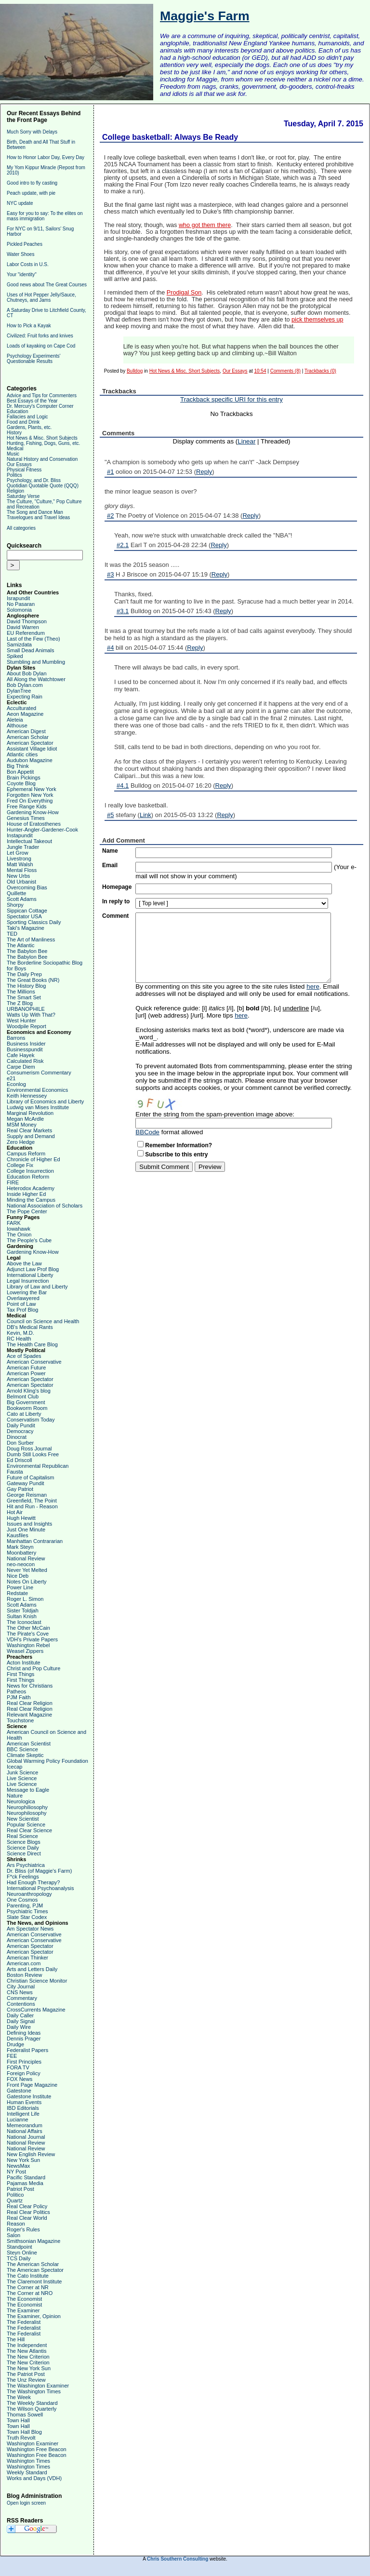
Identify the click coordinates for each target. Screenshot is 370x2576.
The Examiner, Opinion (34, 2316)
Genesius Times (26, 818)
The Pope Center (27, 1211)
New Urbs (18, 876)
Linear (246, 441)
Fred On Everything (30, 801)
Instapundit (20, 835)
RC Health (19, 1339)
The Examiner (23, 2310)
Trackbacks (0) (320, 371)
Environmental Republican (37, 1466)
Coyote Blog (21, 783)
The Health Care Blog (32, 1344)
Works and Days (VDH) (34, 2478)
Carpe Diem (21, 1067)
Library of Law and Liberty (37, 1286)
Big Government (26, 1402)
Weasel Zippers (25, 1651)
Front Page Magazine (32, 2085)
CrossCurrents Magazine (36, 2009)
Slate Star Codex (27, 1917)
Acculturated (21, 708)
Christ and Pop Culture (33, 1668)
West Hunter (21, 1020)
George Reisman (27, 1495)
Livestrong (19, 858)
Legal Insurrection (28, 1281)
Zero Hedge (21, 1142)
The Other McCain (28, 1628)
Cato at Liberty (24, 1414)
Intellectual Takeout (29, 841)
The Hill (16, 2339)
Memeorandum (24, 2125)
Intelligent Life (23, 2114)
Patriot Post (20, 2189)
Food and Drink (23, 422)
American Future (26, 1367)
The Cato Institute (28, 2276)
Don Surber (20, 1443)
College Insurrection (30, 1171)
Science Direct (24, 1853)
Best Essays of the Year (32, 400)
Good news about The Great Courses (47, 284)
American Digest (26, 731)
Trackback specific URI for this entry (231, 399)
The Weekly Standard (32, 2403)
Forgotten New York (30, 795)
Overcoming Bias (27, 887)
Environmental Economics (37, 1090)
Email (110, 865)
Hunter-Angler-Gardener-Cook (42, 829)
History (14, 432)
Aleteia (15, 720)
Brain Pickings (23, 777)
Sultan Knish (22, 1616)
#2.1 (123, 545)
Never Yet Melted (27, 1570)
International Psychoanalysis (40, 1888)
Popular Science (26, 1824)
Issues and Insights (29, 1524)
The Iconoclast (24, 1622)
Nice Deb (17, 1576)
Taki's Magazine (25, 928)
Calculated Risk (25, 1061)
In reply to (116, 901)
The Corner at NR (28, 2287)
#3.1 (123, 611)
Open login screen (26, 2503)
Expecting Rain (24, 696)
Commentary (22, 1998)
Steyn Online (22, 2252)
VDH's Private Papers (32, 1639)
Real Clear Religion (30, 1703)
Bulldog (135, 371)
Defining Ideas (23, 2033)
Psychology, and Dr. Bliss (34, 480)
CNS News (20, 1992)
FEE (12, 2056)
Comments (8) (285, 371)
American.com (23, 1963)
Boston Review (24, 1975)
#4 (110, 647)
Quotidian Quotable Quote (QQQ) (43, 485)
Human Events (24, 2102)
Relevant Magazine (29, 1714)
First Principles (24, 2062)
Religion (15, 491)
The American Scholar (33, 2264)
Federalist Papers (27, 2050)
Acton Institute (23, 1662)
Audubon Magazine (30, 760)
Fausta (15, 1472)
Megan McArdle (25, 1119)
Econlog (16, 1084)
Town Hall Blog (24, 2432)
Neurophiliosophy (27, 1807)
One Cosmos (22, 1900)
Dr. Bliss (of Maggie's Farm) (39, 1871)
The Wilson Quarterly (31, 2409)
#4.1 (123, 785)
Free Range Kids (27, 806)
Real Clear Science (29, 1830)
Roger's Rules (23, 2229)
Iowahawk (18, 1229)
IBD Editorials (23, 2108)
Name (110, 850)
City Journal (21, 1986)
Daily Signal (21, 2021)
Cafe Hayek (20, 1055)
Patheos (16, 1691)
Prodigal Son (184, 292)
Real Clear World (27, 2218)
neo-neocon (21, 1564)
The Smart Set (24, 997)
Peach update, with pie (31, 193)
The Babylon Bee (27, 951)
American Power (26, 1373)
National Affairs (24, 2131)
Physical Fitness (24, 469)
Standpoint (19, 2247)
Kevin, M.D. (20, 1333)
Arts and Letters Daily (32, 1969)
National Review (26, 1558)
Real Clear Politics (28, 2212)
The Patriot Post (26, 2374)
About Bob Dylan (27, 673)
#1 (110, 471)
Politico (15, 2195)
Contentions (21, 2004)
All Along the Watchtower (36, 679)
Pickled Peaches (24, 244)
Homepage (117, 887)
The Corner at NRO (30, 2293)
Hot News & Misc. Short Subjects (42, 438)
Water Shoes (20, 254)
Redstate (17, 1593)
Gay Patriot (20, 1489)
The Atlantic (20, 945)
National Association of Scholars (44, 1205)
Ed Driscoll (19, 1460)
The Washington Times (34, 2391)
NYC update (20, 203)
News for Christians (30, 1686)
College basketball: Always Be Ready (170, 137)
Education (17, 411)
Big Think (18, 766)
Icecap (14, 1767)
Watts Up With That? (31, 1015)
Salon (13, 2235)
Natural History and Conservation (42, 459)
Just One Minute (26, 1529)
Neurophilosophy (27, 1813)
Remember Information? (178, 1145)
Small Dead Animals (30, 650)
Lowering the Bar (27, 1292)
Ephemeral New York (31, 789)
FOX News (19, 2079)
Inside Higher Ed (26, 1194)
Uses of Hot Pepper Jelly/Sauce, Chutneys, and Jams (41, 297)
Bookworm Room (27, 1408)
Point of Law (21, 1304)
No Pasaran (21, 604)
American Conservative (34, 1362)
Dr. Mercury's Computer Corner (40, 406)
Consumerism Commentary (39, 1072)
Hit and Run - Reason (32, 1506)
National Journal (26, 2137)
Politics (14, 475)
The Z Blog (20, 1003)
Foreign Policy (23, 2073)
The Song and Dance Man (35, 512)
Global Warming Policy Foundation (47, 1761)
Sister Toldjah (23, 1610)
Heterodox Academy (30, 1188)
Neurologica (21, 1801)
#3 (110, 574)
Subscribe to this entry (176, 1154)
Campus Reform (26, 1153)
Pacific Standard (26, 2177)
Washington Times (28, 2461)
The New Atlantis (27, 2351)
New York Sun (23, 2160)
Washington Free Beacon (36, 2449)
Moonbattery (21, 1553)
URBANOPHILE (26, 1009)
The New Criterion (28, 2357)
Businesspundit (25, 1049)
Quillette (16, 893)
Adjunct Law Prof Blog (33, 1269)
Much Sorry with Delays (32, 131)
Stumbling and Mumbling (36, 662)
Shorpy (15, 905)
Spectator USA (24, 916)
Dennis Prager (23, 2038)
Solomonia (19, 610)
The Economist (24, 2299)
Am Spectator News (30, 1929)
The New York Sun (29, 2368)
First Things (20, 1674)
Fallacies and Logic (27, 416)
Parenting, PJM (25, 1905)
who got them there (205, 225)
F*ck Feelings (23, 1876)
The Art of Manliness (31, 939)
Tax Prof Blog (22, 1310)
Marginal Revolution (30, 1113)
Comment (115, 915)
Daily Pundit (21, 1425)
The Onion (19, 1234)
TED (12, 934)
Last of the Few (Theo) (33, 639)
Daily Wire (19, 2027)
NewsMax (18, 2166)
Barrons (16, 1038)
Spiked (15, 656)
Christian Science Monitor (37, 1981)
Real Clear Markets (29, 1130)
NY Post (16, 2171)
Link (145, 814)
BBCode (147, 1132)
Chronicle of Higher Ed (33, 1159)
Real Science (22, 1836)
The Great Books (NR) (33, 980)
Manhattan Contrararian (35, 1541)
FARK (14, 1223)
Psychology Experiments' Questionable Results (33, 358)
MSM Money (22, 1124)
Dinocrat (16, 1437)
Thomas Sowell (25, 2414)
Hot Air (15, 1512)
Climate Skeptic (25, 1755)
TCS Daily (19, 2258)
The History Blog (26, 986)
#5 (110, 814)
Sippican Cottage (27, 910)
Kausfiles (17, 1535)
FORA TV (18, 2067)
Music (13, 453)
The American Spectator (35, 2270)
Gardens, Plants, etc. (29, 427)
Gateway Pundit (25, 1483)
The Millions (21, 991)
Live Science (22, 1778)
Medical (15, 448)
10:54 (260, 371)
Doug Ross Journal (29, 1448)
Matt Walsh (20, 864)
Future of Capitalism (30, 1477)
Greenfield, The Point (32, 1500)
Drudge (15, 2044)
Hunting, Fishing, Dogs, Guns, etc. (43, 443)
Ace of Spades (24, 1356)
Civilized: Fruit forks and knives (40, 335)
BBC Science (22, 1749)
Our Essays (19, 464)
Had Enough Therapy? (33, 1882)
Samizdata (19, 644)
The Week (19, 2397)
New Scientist (23, 1819)
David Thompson (27, 621)
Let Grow (17, 853)
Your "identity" (22, 274)
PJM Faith (19, 1697)
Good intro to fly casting (32, 183)
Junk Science (22, 1772)
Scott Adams (22, 899)
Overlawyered (23, 1298)
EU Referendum (26, 633)
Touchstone (20, 1720)
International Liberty (30, 1275)
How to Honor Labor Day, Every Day (45, 157)
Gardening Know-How (33, 812)
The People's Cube (29, 1240)
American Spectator (30, 743)
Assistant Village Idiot (32, 748)
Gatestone (19, 2090)
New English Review (31, 2154)
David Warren (23, 627)
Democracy (20, 1431)
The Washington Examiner (38, 2385)
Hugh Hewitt (21, 1518)
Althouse (17, 725)
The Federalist (23, 2322)
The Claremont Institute (34, 2281)
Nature (15, 1795)
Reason (16, 2224)
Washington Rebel (28, 1645)
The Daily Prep (24, 974)
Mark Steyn (20, 1547)
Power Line (20, 1587)
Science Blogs (23, 1842)
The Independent (27, 2345)
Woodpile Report (26, 1026)
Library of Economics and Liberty (45, 1101)
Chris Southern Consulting (177, 2559)
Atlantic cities (22, 754)
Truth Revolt (21, 2438)
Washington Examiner (32, 2443)
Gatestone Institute (29, 2096)
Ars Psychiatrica (26, 1865)
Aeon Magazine (25, 714)
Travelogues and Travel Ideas (38, 517)
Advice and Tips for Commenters (42, 395)
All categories (21, 528)
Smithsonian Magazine (33, 2241)
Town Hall (18, 2420)
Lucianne (17, 2119)
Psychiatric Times (27, 1911)
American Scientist (29, 1743)
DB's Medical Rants (30, 1327)
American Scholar (28, 737)
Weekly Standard (27, 2472)
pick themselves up (317, 319)
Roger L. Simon (25, 1599)
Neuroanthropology (29, 1894)
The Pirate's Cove (28, 1634)
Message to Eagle (28, 1790)
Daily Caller (20, 2015)
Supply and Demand (31, 1136)
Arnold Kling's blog (29, 1391)
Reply (204, 471)
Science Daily (23, 1848)
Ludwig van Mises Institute (38, 1107)
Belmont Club (23, 1396)
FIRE (13, 1182)
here (312, 986)
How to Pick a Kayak (29, 325)
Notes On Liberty (27, 1581)
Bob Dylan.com (25, 685)
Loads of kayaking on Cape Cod (41, 346)
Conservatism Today (30, 1419)
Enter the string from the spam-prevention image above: (214, 1114)
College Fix (20, 1165)
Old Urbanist (21, 882)
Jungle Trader (23, 847)
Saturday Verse (23, 496)
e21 (11, 1078)
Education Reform (28, 1177)
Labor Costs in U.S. (28, 264)
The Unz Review (26, 2380)
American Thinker (27, 1957)
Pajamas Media (25, 2183)
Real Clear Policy (27, 2206)
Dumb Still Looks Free (33, 1454)
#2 (110, 515)
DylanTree (19, 691)
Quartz (15, 2200)
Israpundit (18, 598)
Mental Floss (22, 870)
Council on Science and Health (43, 1321)
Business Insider (26, 1043)
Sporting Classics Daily (34, 922)
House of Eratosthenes (34, 824)
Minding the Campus (31, 1200)
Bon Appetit (20, 772)
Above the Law (24, 1263)
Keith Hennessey (27, 1096)
